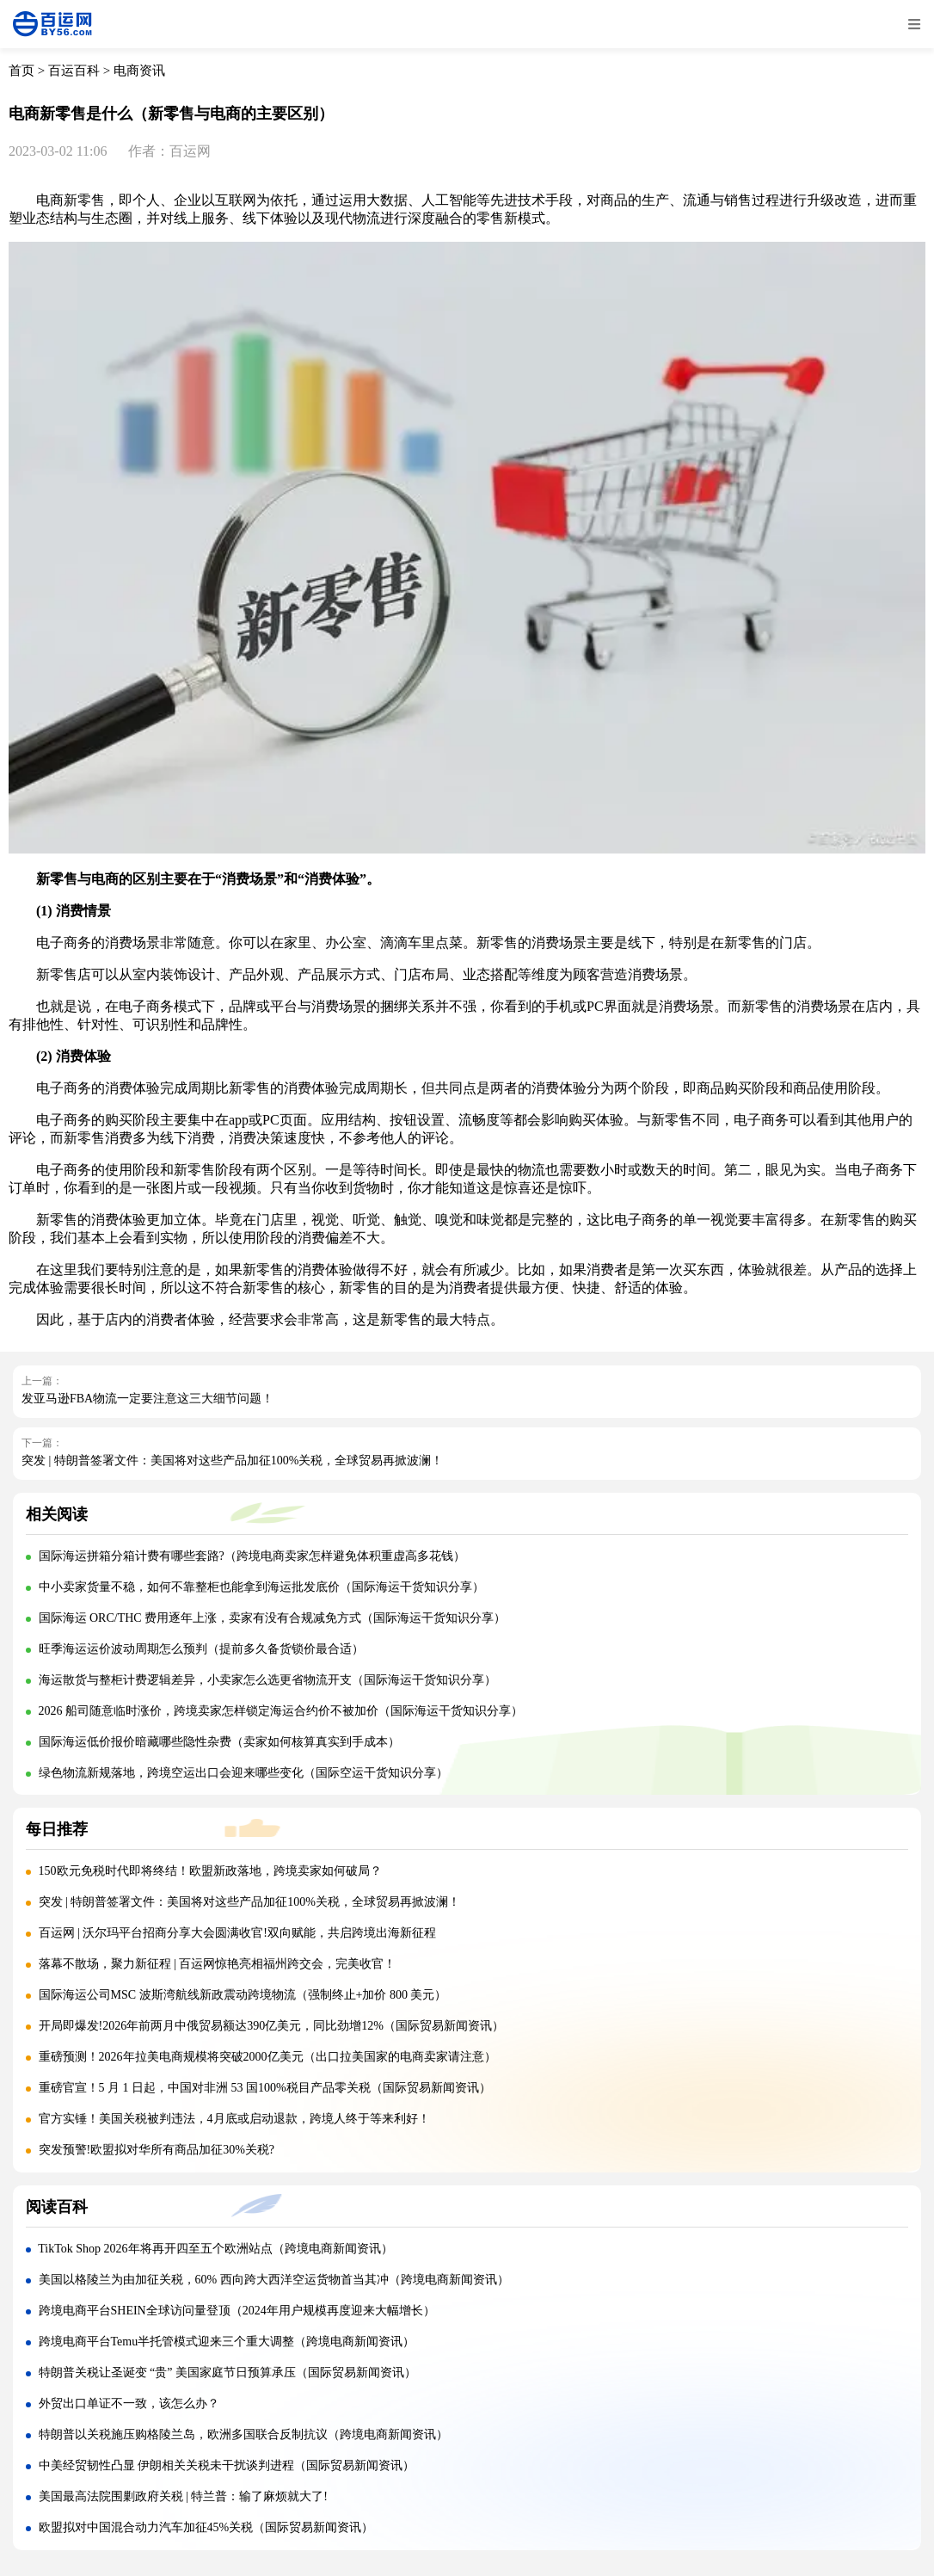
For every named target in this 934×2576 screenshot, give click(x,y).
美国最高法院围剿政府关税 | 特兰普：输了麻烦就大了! (183, 2496)
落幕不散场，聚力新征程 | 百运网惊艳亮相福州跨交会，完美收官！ (217, 1963)
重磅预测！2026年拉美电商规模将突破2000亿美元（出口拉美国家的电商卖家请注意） (267, 2056)
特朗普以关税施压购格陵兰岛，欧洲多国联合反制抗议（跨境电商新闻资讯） (243, 2434)
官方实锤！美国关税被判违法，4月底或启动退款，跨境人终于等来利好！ (234, 2118)
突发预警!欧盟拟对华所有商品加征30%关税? (157, 2149)
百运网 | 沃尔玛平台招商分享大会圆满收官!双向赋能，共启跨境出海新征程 (237, 1932)
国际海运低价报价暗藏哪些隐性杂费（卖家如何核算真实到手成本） (219, 1741)
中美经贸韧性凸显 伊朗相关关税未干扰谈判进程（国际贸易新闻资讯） (227, 2465)
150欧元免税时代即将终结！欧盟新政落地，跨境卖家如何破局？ (210, 1870)
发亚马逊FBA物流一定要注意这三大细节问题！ (147, 1398)
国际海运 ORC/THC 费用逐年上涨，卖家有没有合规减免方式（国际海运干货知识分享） (273, 1618)
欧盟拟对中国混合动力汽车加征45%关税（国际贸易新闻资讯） (206, 2527)
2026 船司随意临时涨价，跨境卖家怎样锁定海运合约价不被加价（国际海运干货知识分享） (281, 1710)
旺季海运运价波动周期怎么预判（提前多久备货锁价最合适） (201, 1648)
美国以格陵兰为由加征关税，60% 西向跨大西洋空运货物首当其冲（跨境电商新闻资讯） (274, 2279)
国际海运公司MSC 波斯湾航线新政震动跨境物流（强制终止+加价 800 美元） (243, 1994)
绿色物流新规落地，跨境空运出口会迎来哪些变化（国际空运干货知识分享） (243, 1772)
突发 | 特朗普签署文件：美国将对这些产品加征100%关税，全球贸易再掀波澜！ (232, 1460)
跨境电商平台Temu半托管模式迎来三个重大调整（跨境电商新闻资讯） (227, 2341)
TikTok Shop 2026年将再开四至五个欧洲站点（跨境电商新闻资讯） (215, 2248)
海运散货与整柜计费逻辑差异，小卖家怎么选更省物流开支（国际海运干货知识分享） (267, 1679)
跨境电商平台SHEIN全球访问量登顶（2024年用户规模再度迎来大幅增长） (237, 2310)
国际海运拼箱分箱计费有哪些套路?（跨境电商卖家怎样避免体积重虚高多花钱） (252, 1556)
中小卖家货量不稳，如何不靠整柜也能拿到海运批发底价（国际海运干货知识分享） (261, 1587)
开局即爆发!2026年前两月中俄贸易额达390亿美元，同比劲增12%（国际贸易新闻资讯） (271, 2025)
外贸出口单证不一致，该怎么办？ (129, 2403)
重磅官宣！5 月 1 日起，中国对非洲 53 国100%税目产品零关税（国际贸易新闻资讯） (265, 2087)
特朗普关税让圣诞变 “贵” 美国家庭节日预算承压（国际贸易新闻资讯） (227, 2372)
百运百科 (74, 70)
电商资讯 (139, 70)
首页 (21, 70)
